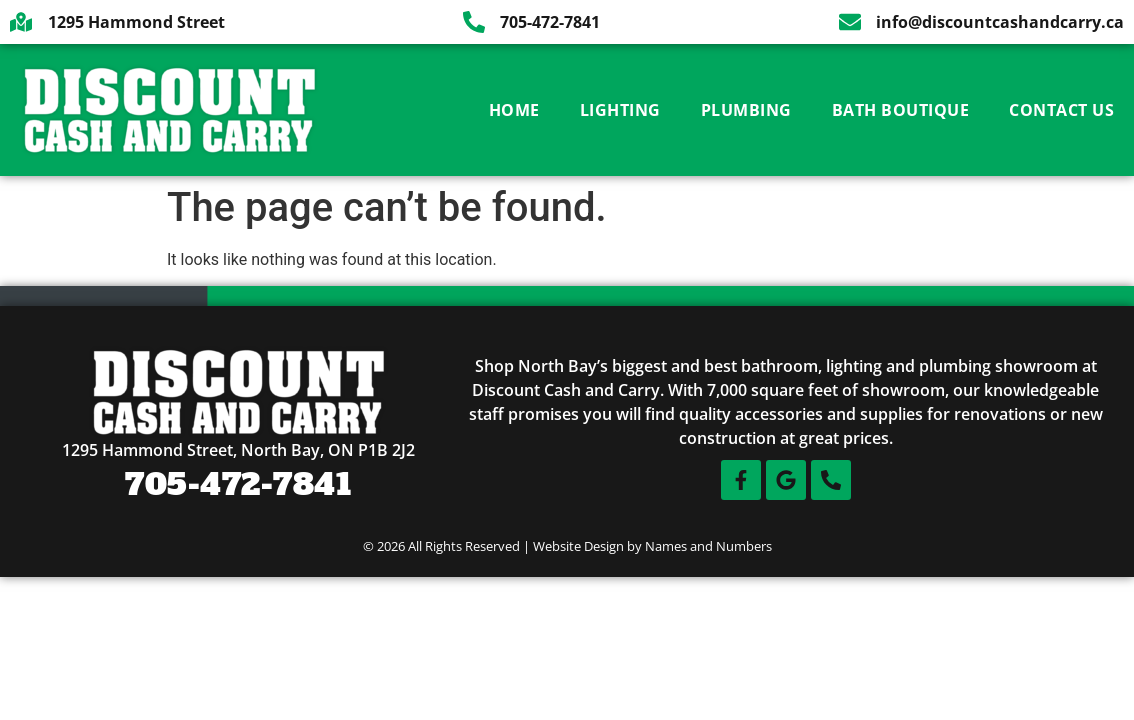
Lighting (620, 110)
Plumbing (746, 110)
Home (514, 110)
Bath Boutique (901, 110)
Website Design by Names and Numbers (652, 546)
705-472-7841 (238, 484)
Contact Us (1061, 110)
